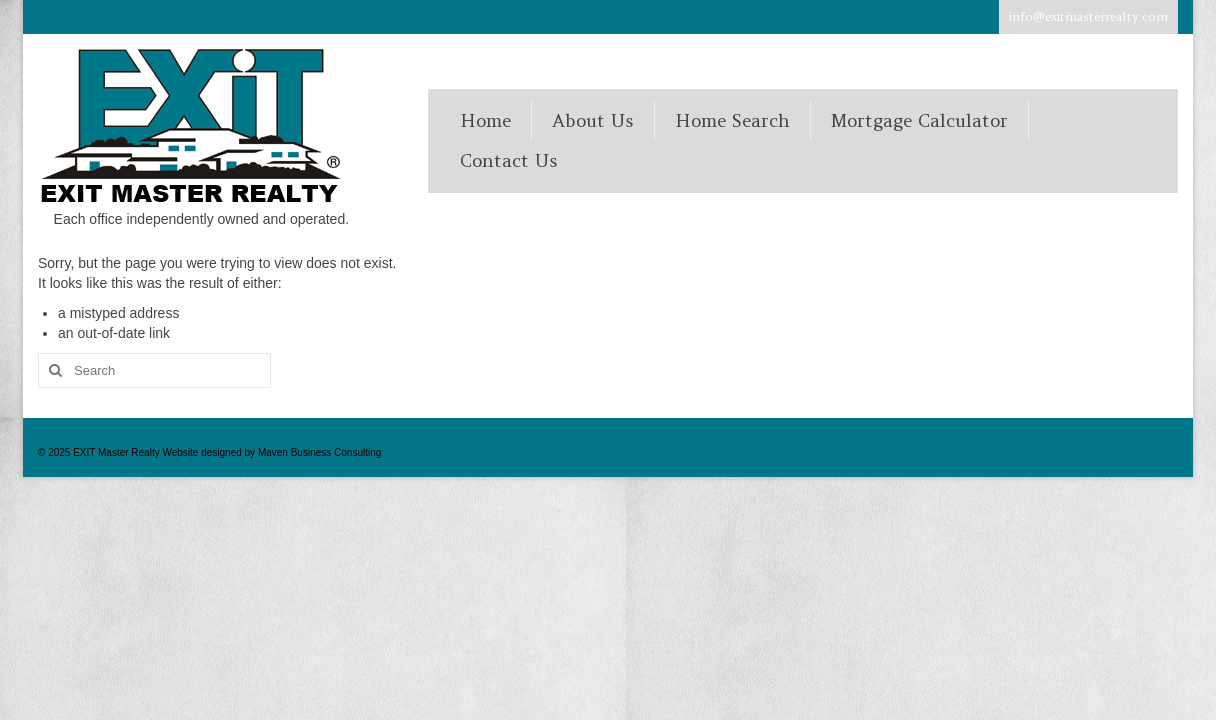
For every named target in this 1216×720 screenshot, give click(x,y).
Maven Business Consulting (319, 452)
